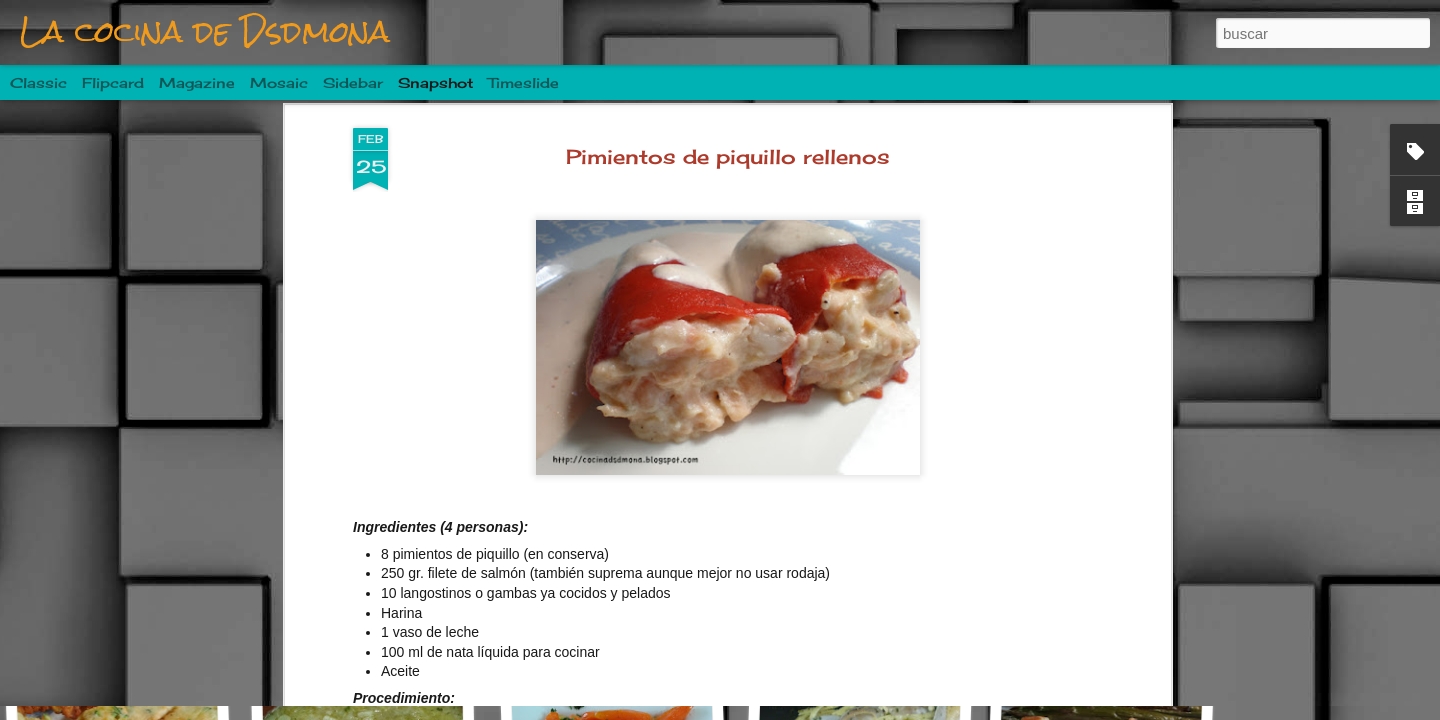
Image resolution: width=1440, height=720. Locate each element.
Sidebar (353, 82)
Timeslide (523, 82)
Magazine (197, 82)
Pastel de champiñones (635, 619)
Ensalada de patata (1104, 628)
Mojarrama (376, 627)
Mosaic (279, 82)
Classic (38, 82)
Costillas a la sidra (864, 616)
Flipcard (113, 82)
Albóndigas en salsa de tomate (177, 615)
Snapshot (435, 82)
